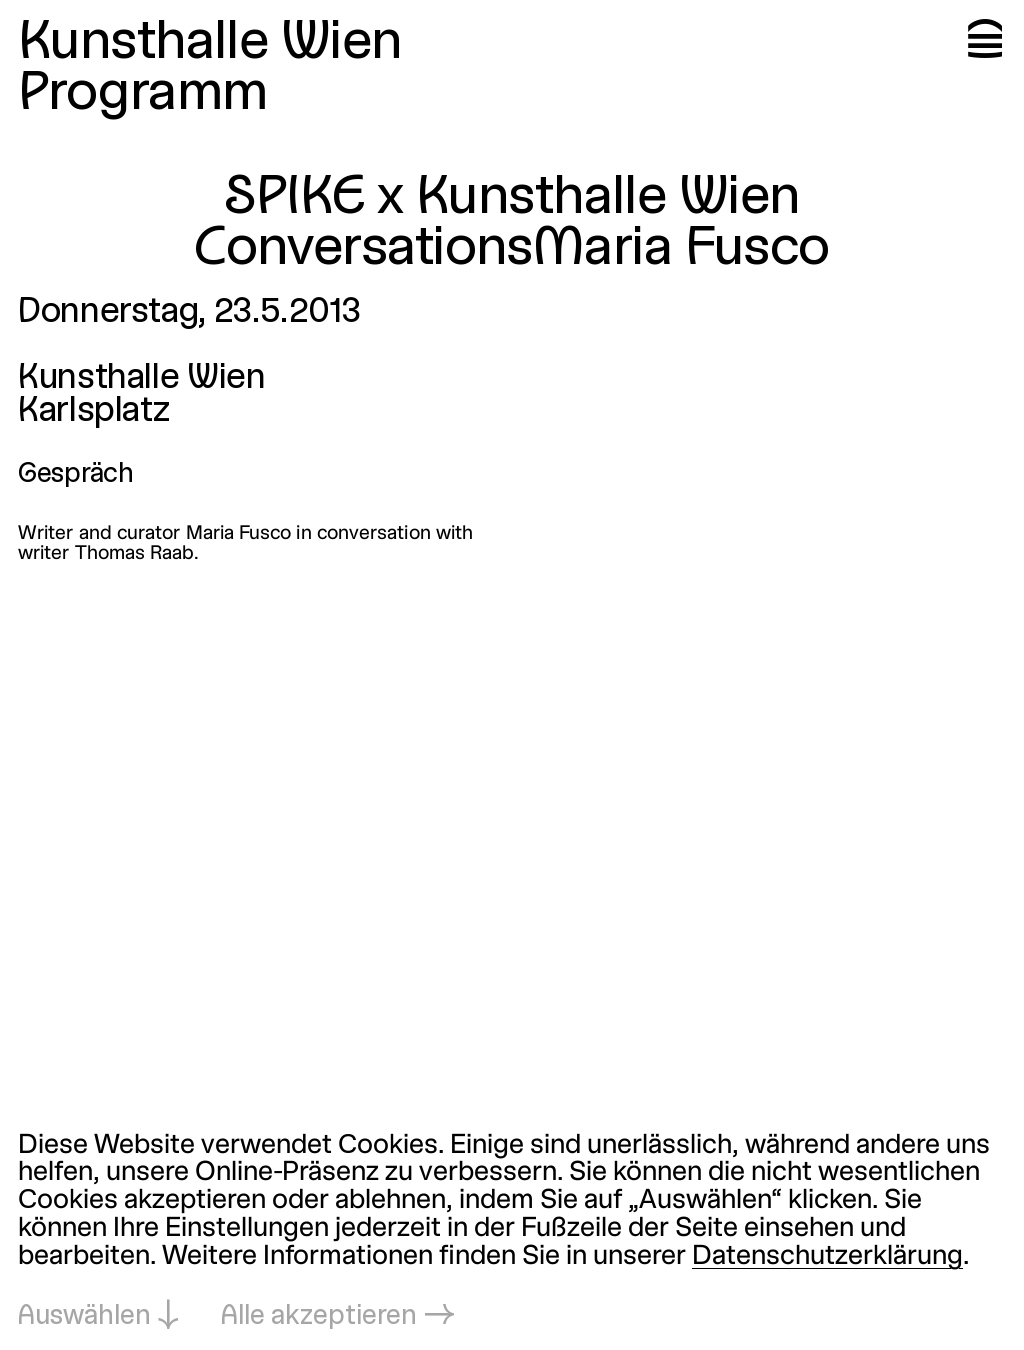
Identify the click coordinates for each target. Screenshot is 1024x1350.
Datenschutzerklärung (827, 1257)
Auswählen (84, 1317)
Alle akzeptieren (319, 1317)
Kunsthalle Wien (210, 43)
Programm (143, 94)
